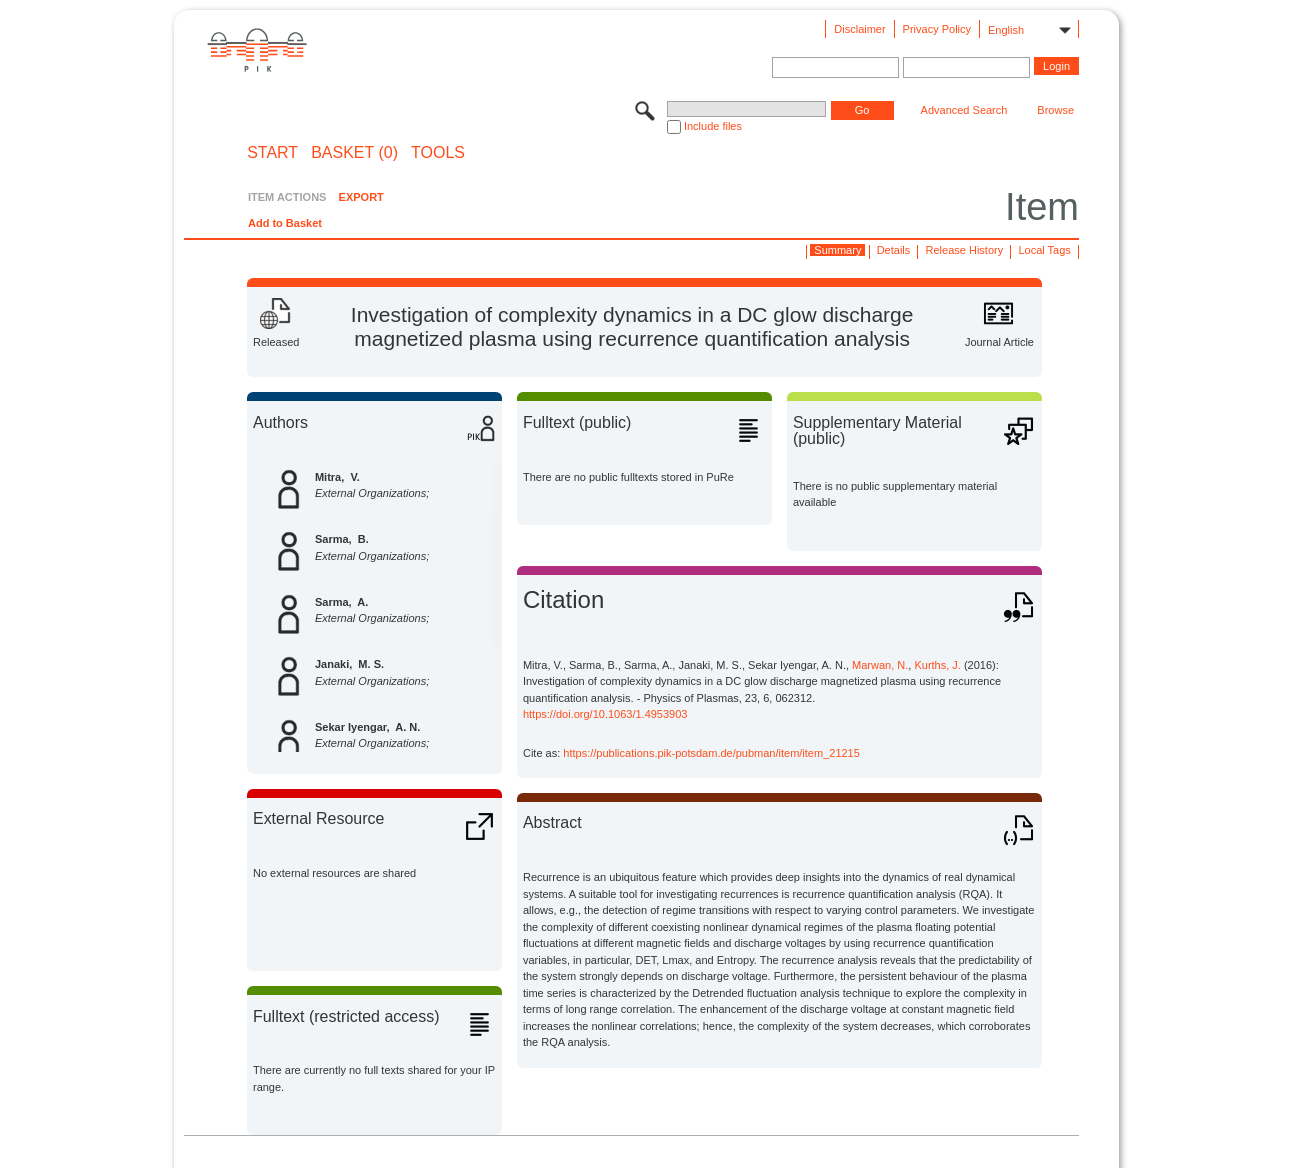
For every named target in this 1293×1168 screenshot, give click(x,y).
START (272, 153)
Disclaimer (859, 29)
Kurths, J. (937, 665)
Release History (965, 250)
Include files (713, 126)
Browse (1055, 110)
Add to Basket (285, 223)
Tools (438, 153)
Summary (837, 250)
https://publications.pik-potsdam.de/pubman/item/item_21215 (711, 753)
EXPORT (361, 197)
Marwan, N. (880, 665)
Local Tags (1044, 250)
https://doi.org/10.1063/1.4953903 (605, 714)
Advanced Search (964, 110)
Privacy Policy (937, 29)
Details (894, 250)
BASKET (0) (354, 153)
